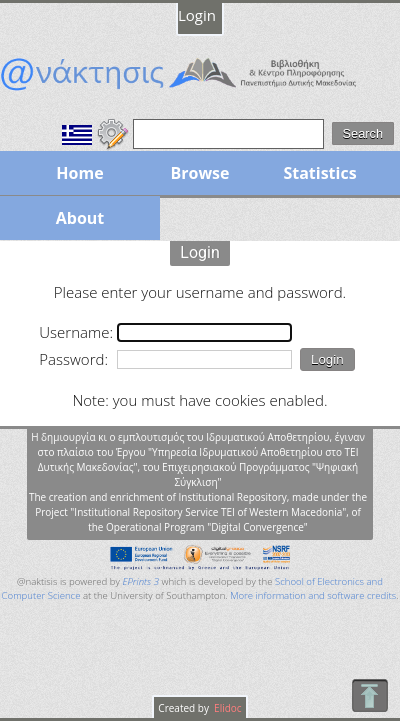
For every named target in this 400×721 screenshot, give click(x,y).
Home (79, 173)
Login (197, 15)
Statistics (319, 173)
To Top (369, 695)
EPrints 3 (140, 581)
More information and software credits (313, 595)
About (80, 218)
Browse (199, 173)
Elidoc (227, 708)
